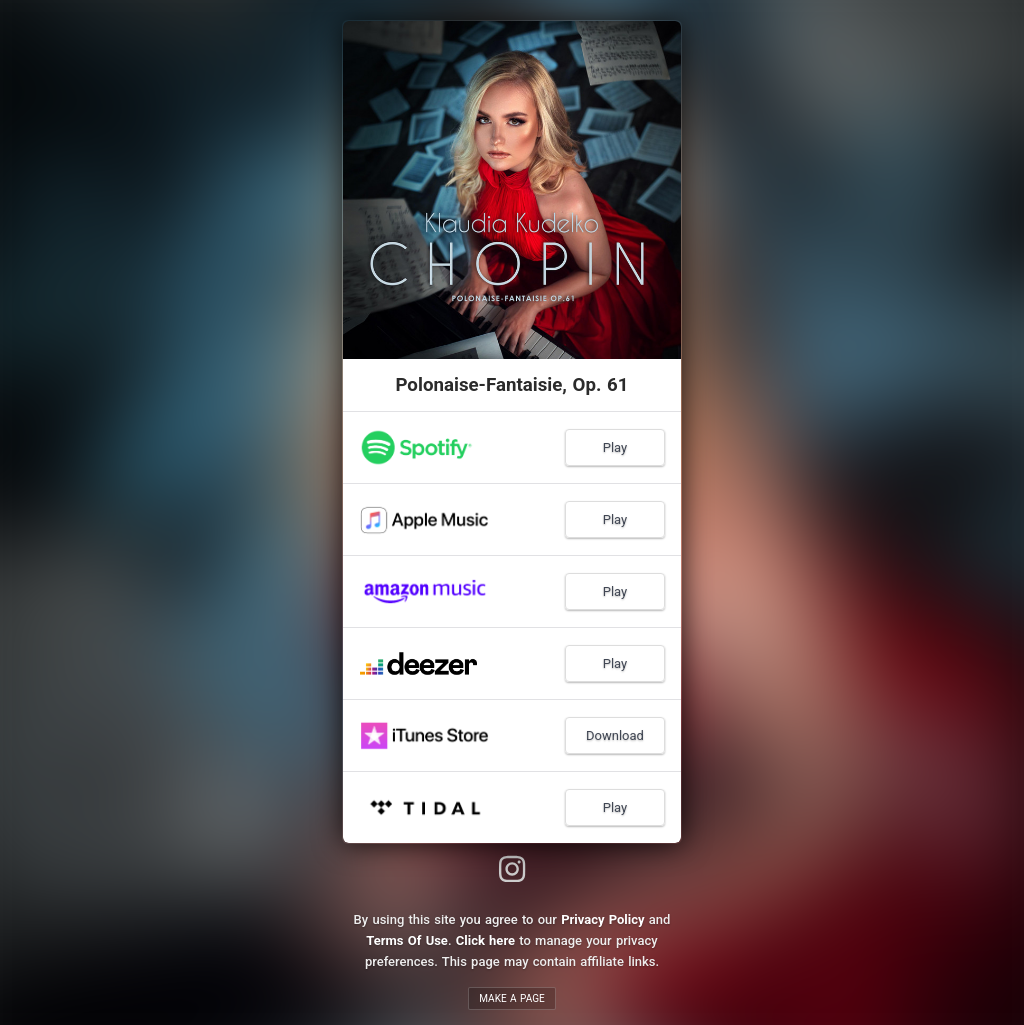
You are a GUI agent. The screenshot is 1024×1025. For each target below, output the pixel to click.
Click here (485, 940)
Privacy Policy (602, 919)
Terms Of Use (407, 940)
